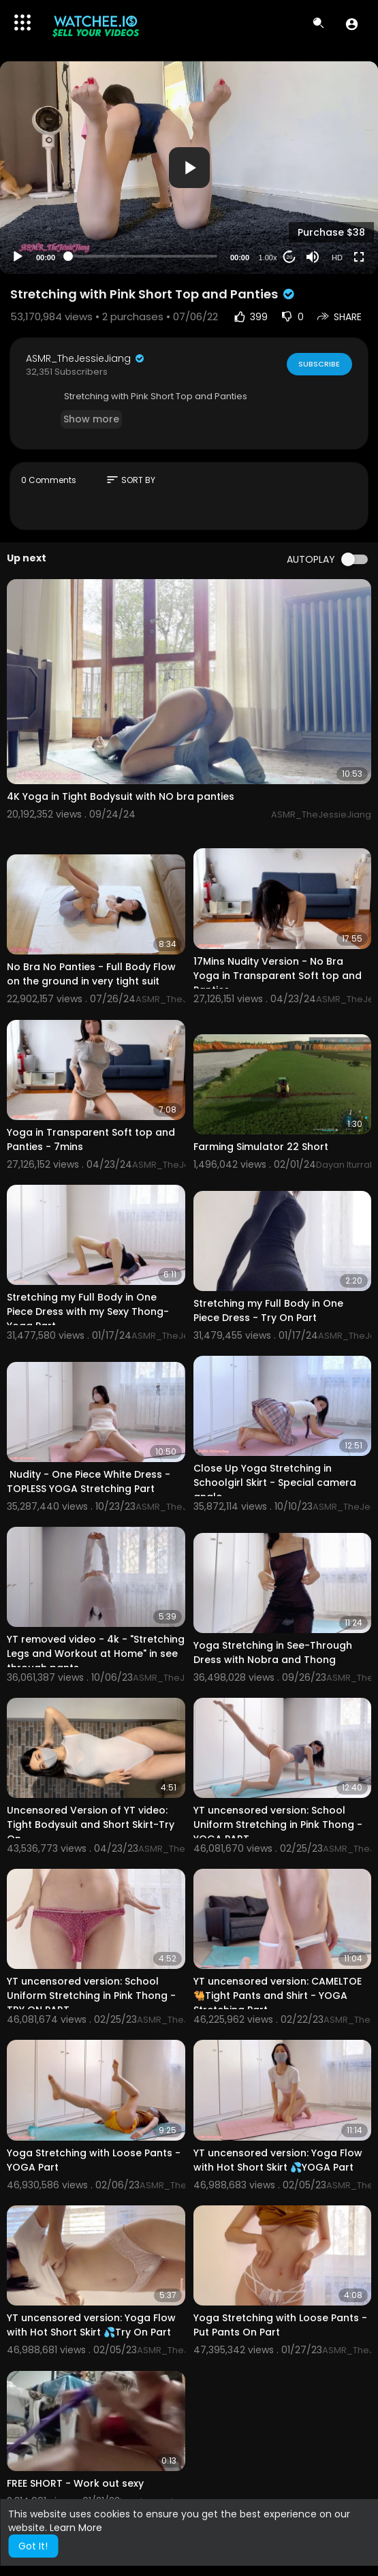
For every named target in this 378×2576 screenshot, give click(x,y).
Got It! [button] (33, 2546)
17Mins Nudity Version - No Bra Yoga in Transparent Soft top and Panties (277, 976)
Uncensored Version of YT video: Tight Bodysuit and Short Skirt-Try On (90, 1824)
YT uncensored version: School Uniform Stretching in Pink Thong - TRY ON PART (91, 1995)
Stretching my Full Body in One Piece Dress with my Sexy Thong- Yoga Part (88, 1311)
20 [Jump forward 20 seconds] (290, 257)
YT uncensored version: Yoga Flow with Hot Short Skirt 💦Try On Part (91, 2325)
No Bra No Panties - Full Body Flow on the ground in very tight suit (91, 974)
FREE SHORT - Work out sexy (75, 2483)
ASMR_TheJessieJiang (86, 358)
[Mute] (312, 257)
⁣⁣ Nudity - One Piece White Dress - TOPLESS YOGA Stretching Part (88, 1481)
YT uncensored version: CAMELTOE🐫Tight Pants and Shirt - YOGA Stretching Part (277, 1995)
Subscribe (319, 363)
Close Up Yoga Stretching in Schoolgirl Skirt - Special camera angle (274, 1482)
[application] (189, 167)
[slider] (142, 256)
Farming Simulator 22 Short (260, 1146)
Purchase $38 (331, 232)
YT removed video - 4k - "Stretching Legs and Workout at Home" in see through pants (96, 1653)
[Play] (18, 257)
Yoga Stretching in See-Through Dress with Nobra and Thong (272, 1652)
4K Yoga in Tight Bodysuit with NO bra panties (120, 796)
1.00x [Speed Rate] (268, 257)
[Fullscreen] (359, 257)
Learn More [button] (76, 2527)
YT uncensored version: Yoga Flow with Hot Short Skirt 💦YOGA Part (277, 2160)
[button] (352, 24)
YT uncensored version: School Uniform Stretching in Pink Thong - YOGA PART (277, 1824)
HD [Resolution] (337, 257)
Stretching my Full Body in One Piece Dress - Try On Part (268, 1310)
